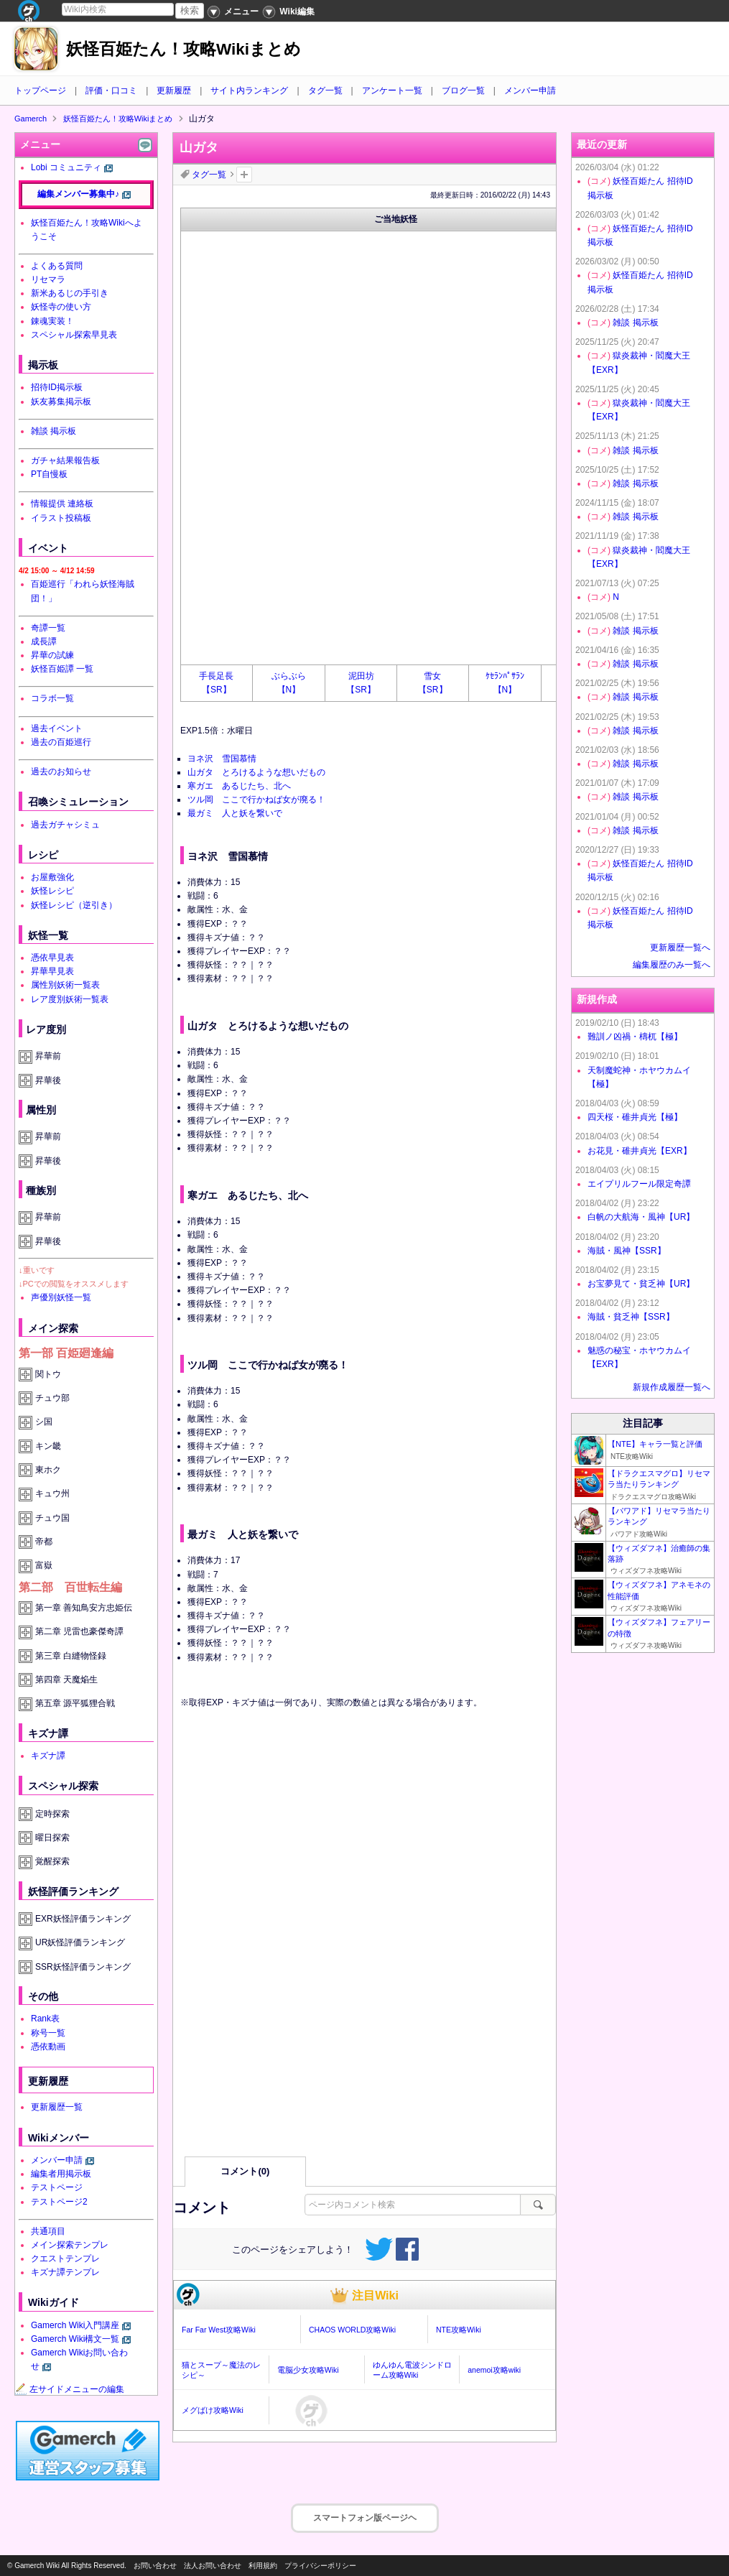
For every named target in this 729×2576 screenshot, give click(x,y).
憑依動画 (48, 2047)
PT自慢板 (49, 474)
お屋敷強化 (52, 877)
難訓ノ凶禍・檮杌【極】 (635, 1037)
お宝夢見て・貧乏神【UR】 (641, 1284)
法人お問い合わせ (212, 2566)
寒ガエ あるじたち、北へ (239, 786)
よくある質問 (57, 266)
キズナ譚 (48, 1756)
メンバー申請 (530, 90)
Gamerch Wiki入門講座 (75, 2325)
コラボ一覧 (52, 698)
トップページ (40, 90)
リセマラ (48, 279)
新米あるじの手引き (69, 293)
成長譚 (44, 641)
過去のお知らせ (61, 771)
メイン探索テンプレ (69, 2245)
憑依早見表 (52, 958)
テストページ (57, 2187)
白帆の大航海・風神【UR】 (641, 1217)
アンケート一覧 (392, 90)
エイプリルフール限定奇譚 (639, 1184)
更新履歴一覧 (57, 2107)
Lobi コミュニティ (66, 167)
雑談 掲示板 (53, 431)
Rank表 (45, 2019)
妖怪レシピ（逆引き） (74, 905)
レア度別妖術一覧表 (69, 999)
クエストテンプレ (65, 2258)
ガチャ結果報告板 (65, 460)
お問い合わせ (155, 2566)
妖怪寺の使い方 (61, 307)
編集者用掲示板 (61, 2174)
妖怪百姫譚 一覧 (62, 669)
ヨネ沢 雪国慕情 (221, 759)
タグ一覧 (325, 90)
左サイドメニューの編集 (69, 2389)
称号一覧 (48, 2033)
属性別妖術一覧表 (65, 985)
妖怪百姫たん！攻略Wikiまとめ (183, 49)
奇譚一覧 (48, 628)
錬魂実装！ (52, 321)
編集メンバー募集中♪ (78, 194)
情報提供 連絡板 (62, 504)
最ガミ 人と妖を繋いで (234, 813)
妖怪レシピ (52, 891)
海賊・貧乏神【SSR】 (631, 1317)
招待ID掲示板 (57, 387)
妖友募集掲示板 (61, 402)
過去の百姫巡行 (61, 742)
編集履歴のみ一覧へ (671, 965)
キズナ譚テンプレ (65, 2272)
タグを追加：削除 (244, 174)
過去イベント (57, 728)
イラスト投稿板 (61, 518)
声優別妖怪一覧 (61, 1297)
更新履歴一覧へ (680, 947)
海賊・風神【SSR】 (627, 1251)
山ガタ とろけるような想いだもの (256, 772)
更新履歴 (174, 90)
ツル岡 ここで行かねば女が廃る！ (256, 799)
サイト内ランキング (249, 90)
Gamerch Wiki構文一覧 (75, 2339)
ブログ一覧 (463, 90)
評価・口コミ (111, 90)
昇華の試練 (52, 655)
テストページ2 (59, 2202)
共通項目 (48, 2231)
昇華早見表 (52, 971)
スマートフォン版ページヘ (365, 2518)
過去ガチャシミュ (65, 825)
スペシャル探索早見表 (74, 335)
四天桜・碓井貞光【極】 (635, 1117)
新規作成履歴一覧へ (671, 1387)
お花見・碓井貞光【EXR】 (640, 1151)
